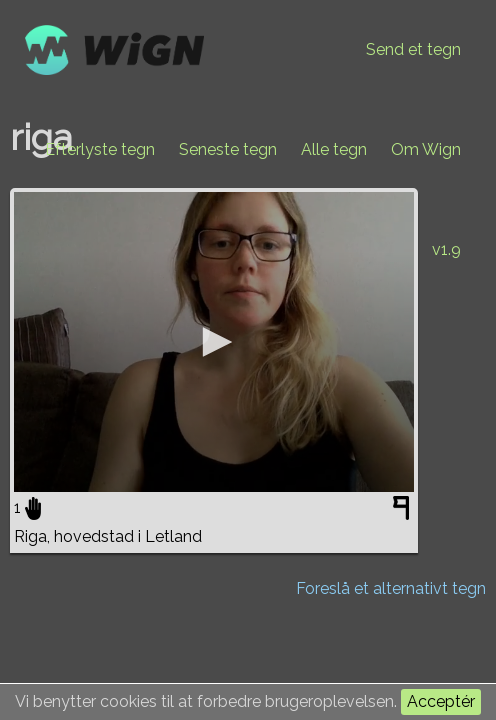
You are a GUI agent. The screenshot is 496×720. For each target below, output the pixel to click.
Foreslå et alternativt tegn (391, 588)
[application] (214, 342)
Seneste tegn (228, 149)
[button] (214, 342)
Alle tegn (334, 149)
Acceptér (441, 701)
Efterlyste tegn (100, 149)
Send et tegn (413, 49)
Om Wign (426, 149)
